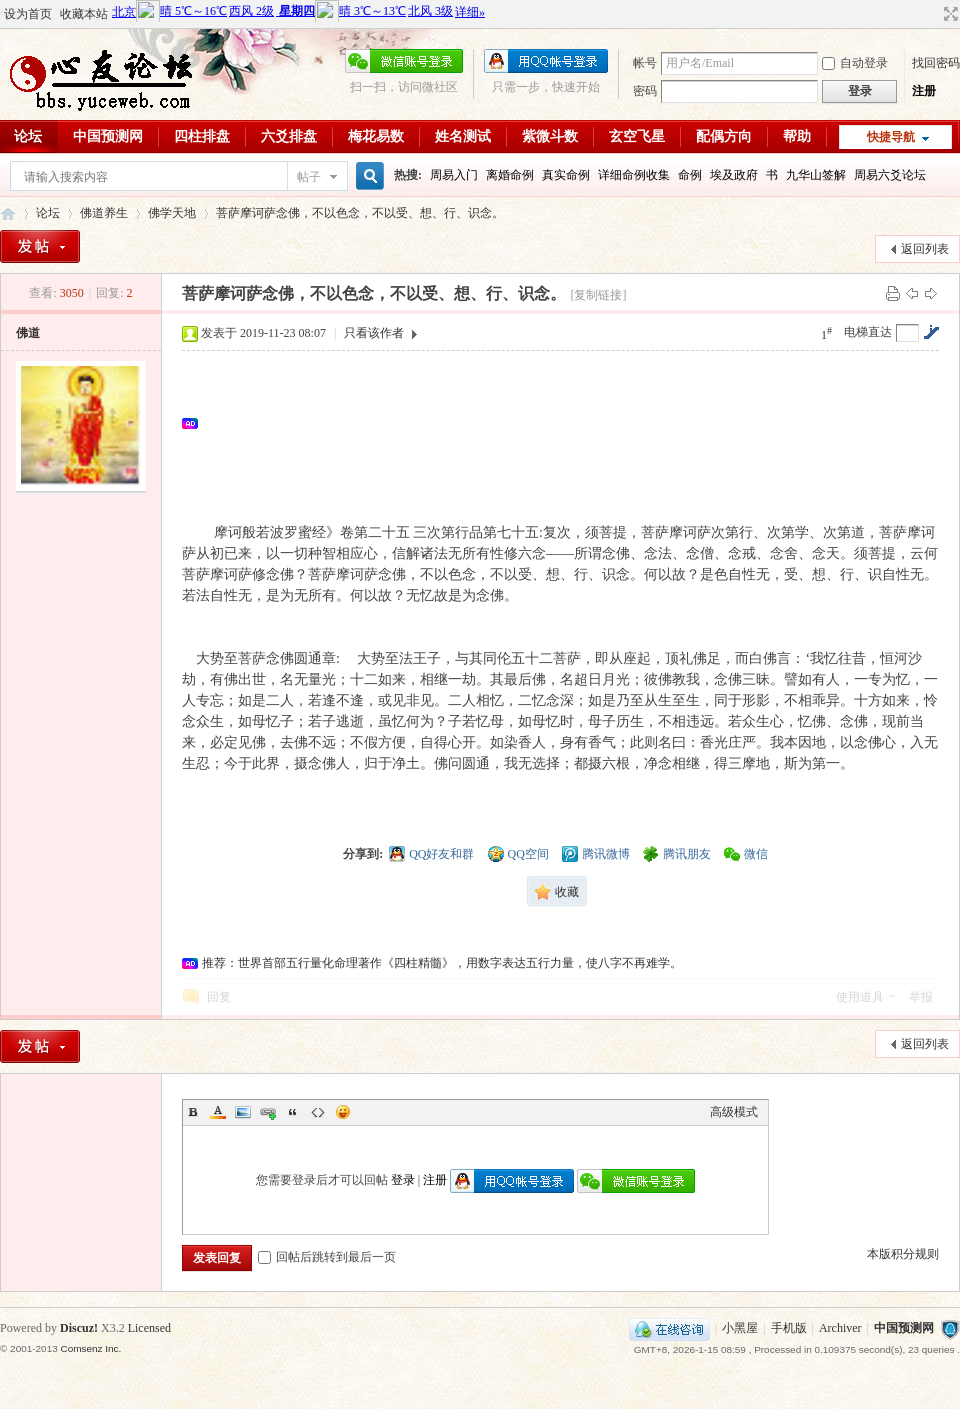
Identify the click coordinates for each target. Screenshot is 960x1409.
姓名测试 (463, 136)
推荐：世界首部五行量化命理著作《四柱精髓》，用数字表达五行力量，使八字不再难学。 (442, 963)
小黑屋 (740, 1328)
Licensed (149, 1328)
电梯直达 (868, 332)
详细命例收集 (634, 175)
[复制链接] (598, 295)
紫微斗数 (550, 136)
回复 (219, 997)
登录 (403, 1180)
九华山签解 (816, 175)
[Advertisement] (288, 423)
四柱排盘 (202, 136)
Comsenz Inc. (90, 1348)
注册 (924, 91)
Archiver (840, 1328)
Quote (293, 1112)
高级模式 (734, 1112)
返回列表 (925, 249)
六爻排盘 (289, 136)
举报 (921, 997)
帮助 (797, 136)
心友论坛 (8, 213)
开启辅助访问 (932, 14)
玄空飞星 (637, 136)
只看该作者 (374, 333)
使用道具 (860, 997)
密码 (645, 91)
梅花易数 (376, 136)
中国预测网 (108, 136)
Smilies (343, 1112)
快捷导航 (891, 137)
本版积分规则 (903, 1254)
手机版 (789, 1328)
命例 (690, 175)
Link (268, 1112)
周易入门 (454, 175)
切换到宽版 (948, 14)
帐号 (645, 63)
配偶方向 (724, 136)
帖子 (309, 177)
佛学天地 (172, 213)
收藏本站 (84, 14)
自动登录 (855, 63)
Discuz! (79, 1328)
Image (243, 1112)
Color (218, 1112)
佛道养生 (104, 213)
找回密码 (936, 63)
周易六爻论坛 (890, 175)
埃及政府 (734, 175)
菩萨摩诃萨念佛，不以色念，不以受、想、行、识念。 (360, 213)
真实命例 (566, 175)
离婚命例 (510, 175)
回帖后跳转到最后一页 (327, 1257)
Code (318, 1112)
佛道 (28, 333)
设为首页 (28, 14)
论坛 (48, 213)
